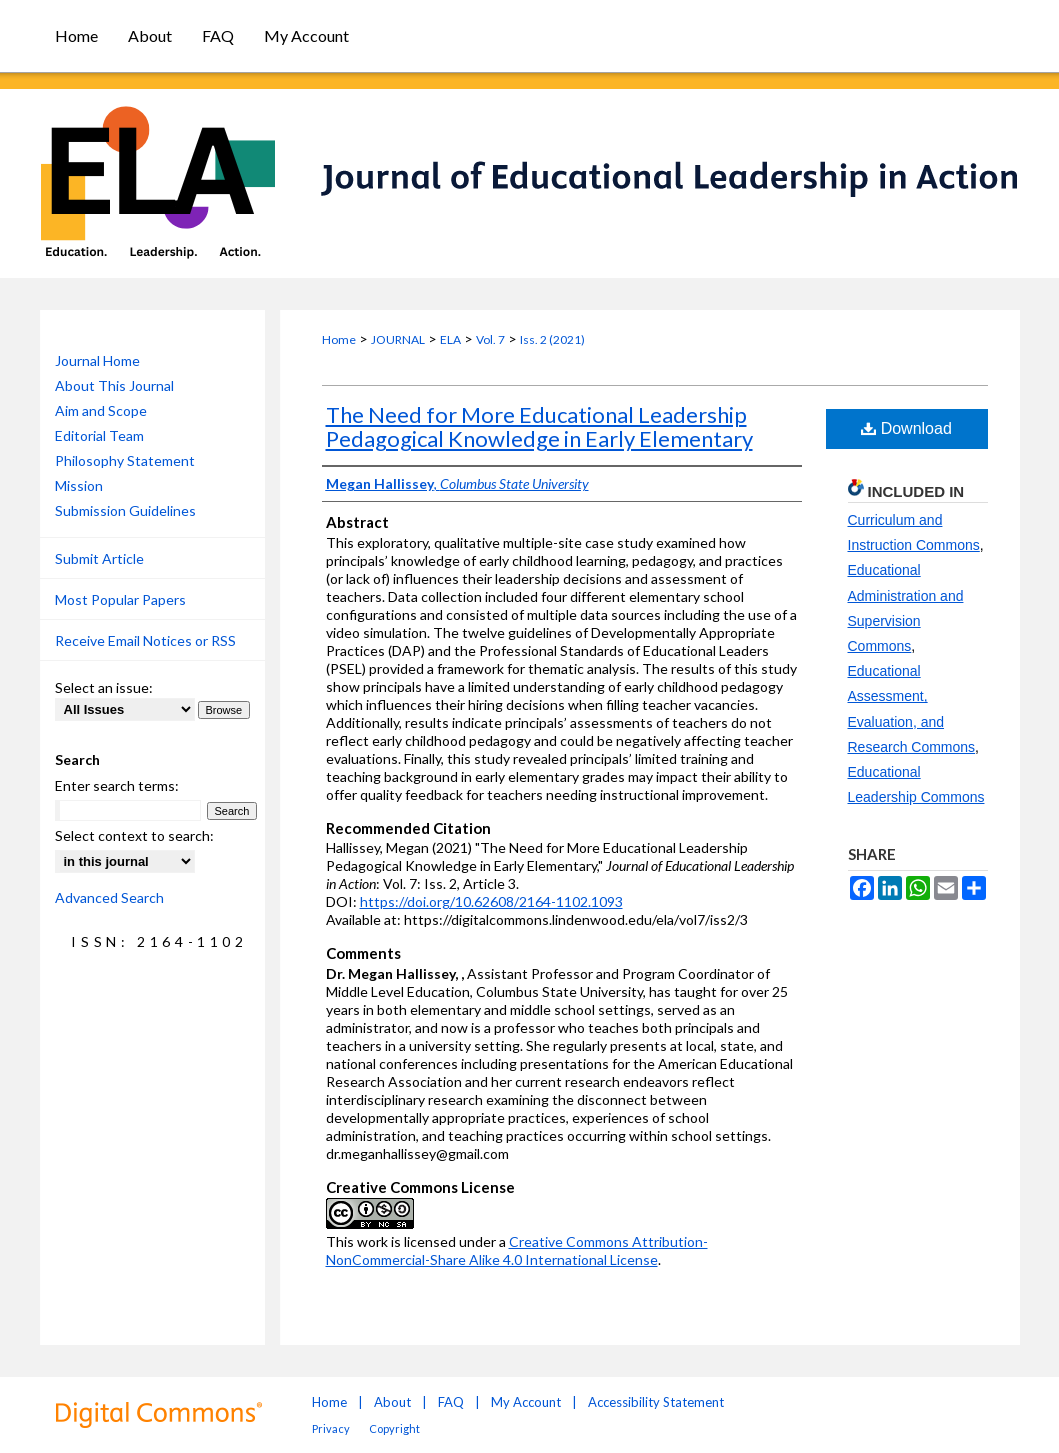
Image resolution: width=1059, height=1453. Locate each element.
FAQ (451, 1402)
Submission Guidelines (125, 510)
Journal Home (97, 360)
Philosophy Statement (125, 460)
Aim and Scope (101, 410)
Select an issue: (104, 687)
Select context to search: (134, 835)
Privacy (331, 1428)
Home (339, 339)
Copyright (394, 1428)
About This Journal (114, 385)
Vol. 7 (490, 339)
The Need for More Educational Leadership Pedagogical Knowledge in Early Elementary (539, 426)
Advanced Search (109, 897)
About (392, 1402)
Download (906, 428)
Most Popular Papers (120, 599)
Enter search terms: (117, 785)
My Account (526, 1402)
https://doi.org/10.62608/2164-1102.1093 (491, 901)
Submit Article (99, 558)
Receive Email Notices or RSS (145, 640)
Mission (79, 485)
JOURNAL (398, 339)
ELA (450, 339)
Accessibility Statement (656, 1402)
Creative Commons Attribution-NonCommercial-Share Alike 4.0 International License (517, 1250)
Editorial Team (99, 435)
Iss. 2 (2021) (552, 339)
